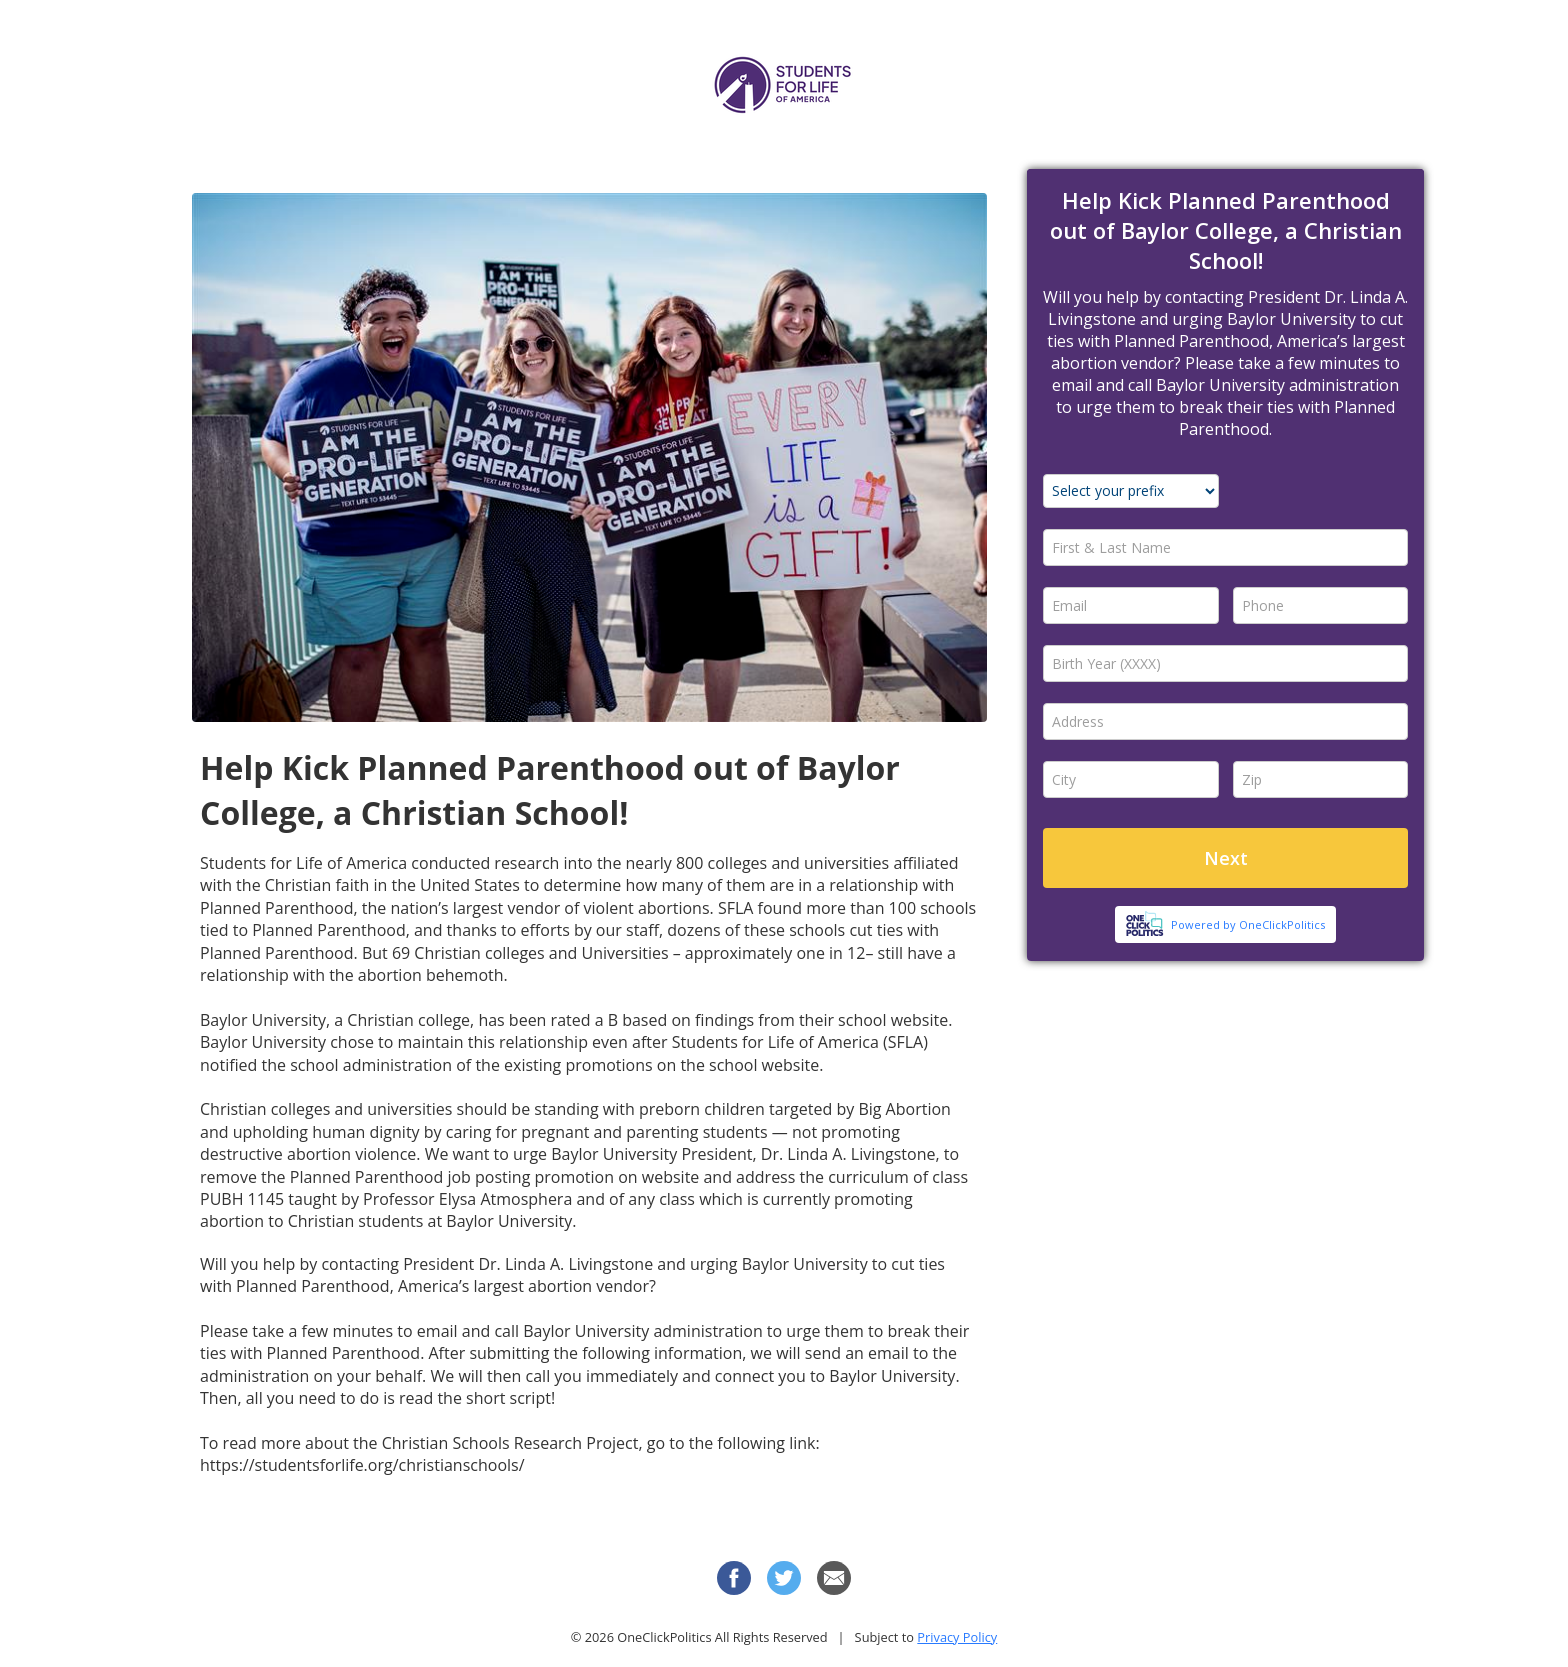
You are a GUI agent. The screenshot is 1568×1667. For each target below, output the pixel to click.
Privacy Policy (957, 1637)
